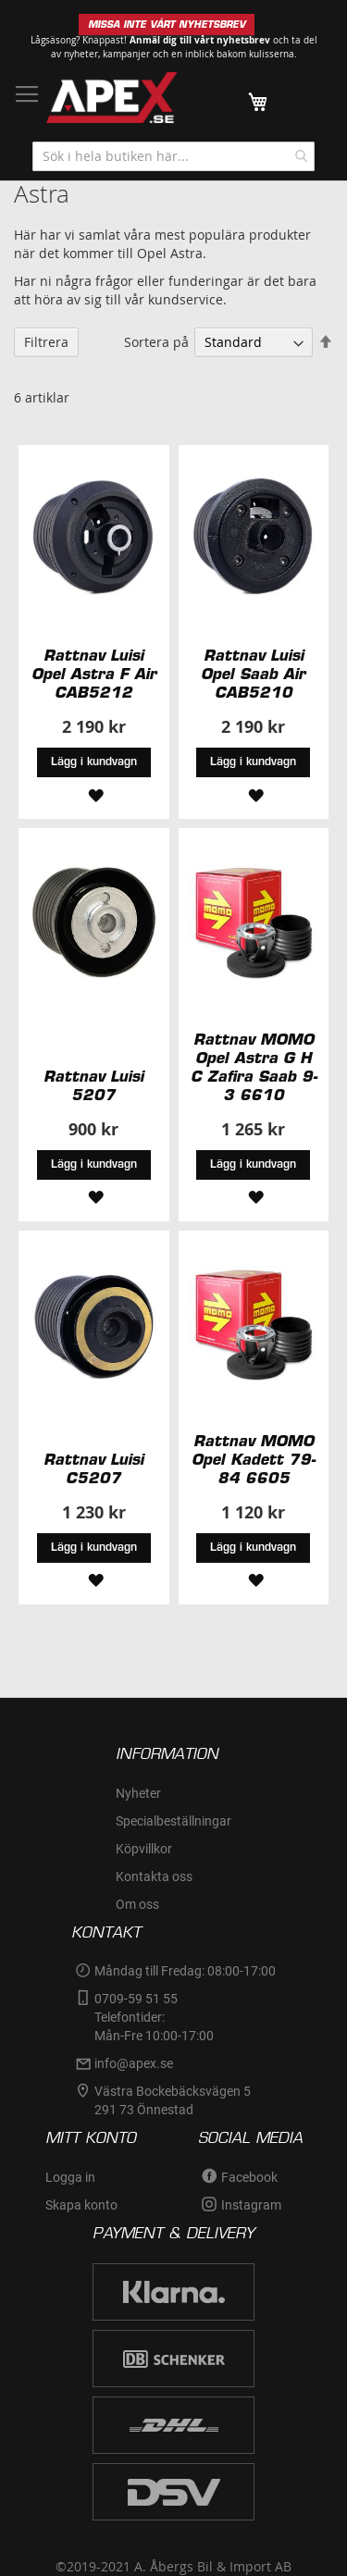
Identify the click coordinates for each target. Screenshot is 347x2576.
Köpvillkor (144, 1848)
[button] (93, 793)
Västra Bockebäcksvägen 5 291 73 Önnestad (174, 2100)
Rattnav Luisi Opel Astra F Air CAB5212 (93, 673)
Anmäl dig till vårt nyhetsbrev (200, 39)
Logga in (70, 2177)
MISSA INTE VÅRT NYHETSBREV (166, 25)
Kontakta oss (154, 1876)
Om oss (137, 1904)
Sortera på (156, 342)
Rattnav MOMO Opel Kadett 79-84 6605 (253, 1459)
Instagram (251, 2205)
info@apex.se (133, 2063)
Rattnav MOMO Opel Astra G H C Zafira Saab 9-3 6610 (253, 1067)
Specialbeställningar (173, 1821)
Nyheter (138, 1793)
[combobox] (173, 156)
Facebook (249, 2177)
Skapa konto (81, 2205)
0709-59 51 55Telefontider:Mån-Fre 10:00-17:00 (154, 2017)
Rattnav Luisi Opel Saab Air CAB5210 (253, 673)
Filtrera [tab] (46, 342)
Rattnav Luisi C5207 (93, 1468)
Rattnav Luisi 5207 (93, 1085)
